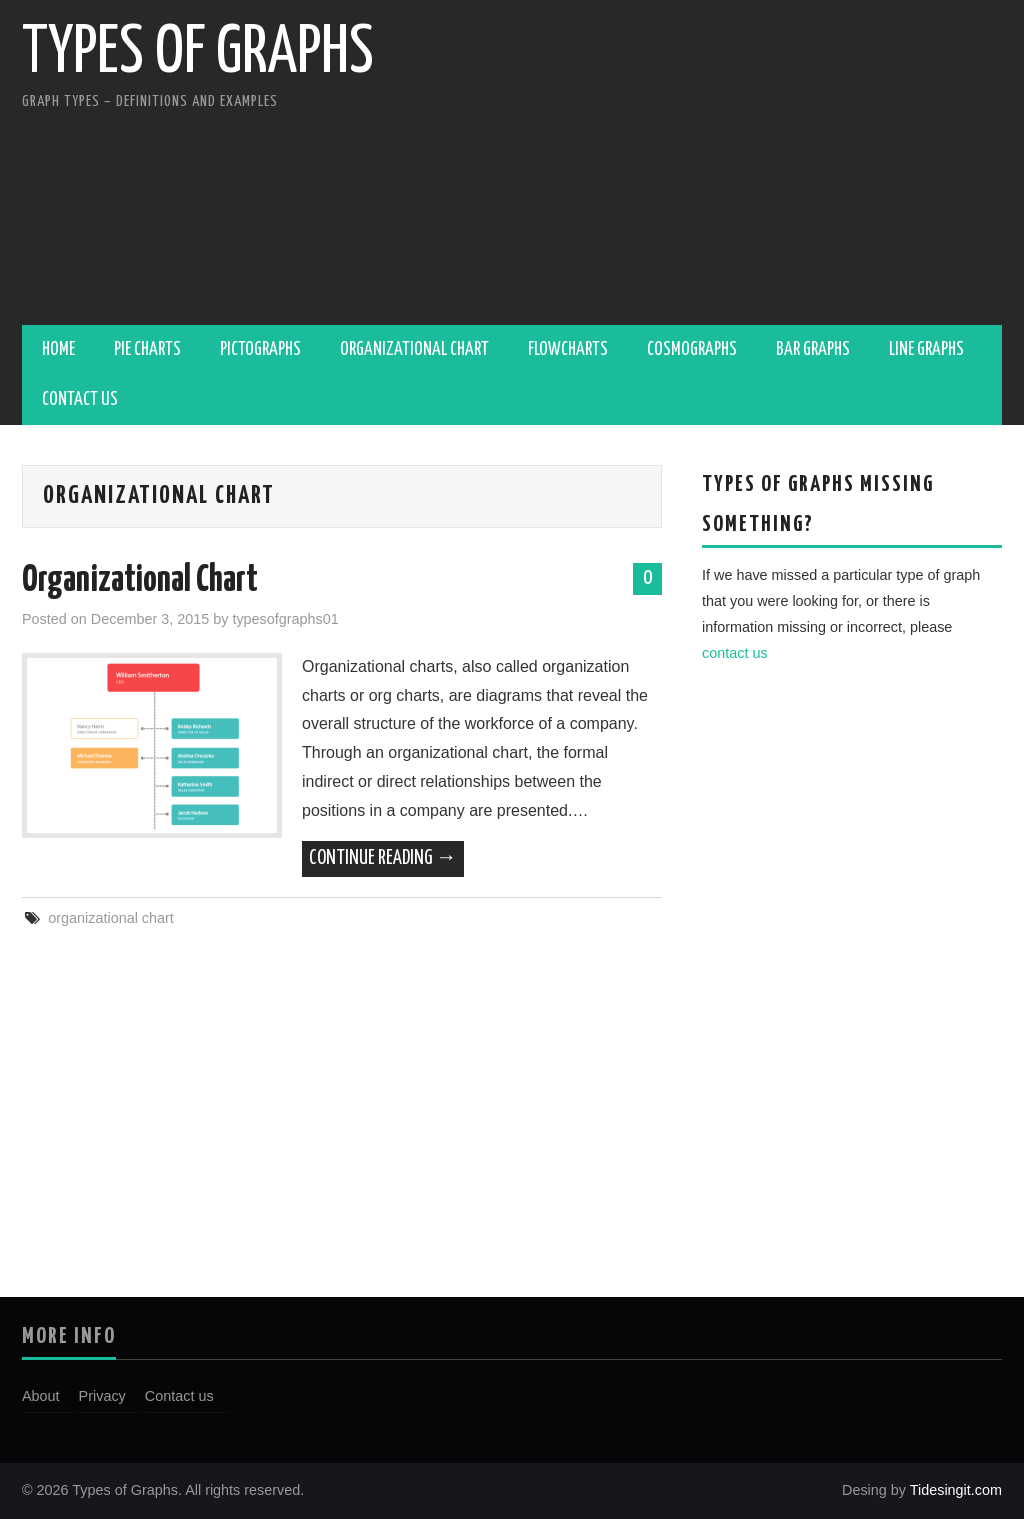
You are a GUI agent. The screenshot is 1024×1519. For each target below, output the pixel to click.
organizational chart (111, 918)
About (41, 1396)
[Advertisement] (732, 165)
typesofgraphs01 (285, 619)
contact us (735, 653)
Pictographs (260, 350)
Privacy (102, 1396)
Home (58, 350)
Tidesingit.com (954, 1490)
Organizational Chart (414, 350)
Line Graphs (926, 350)
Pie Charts (147, 350)
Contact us (80, 400)
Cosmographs (692, 350)
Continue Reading (383, 858)
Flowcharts (568, 350)
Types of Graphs (198, 54)
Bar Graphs (813, 350)
